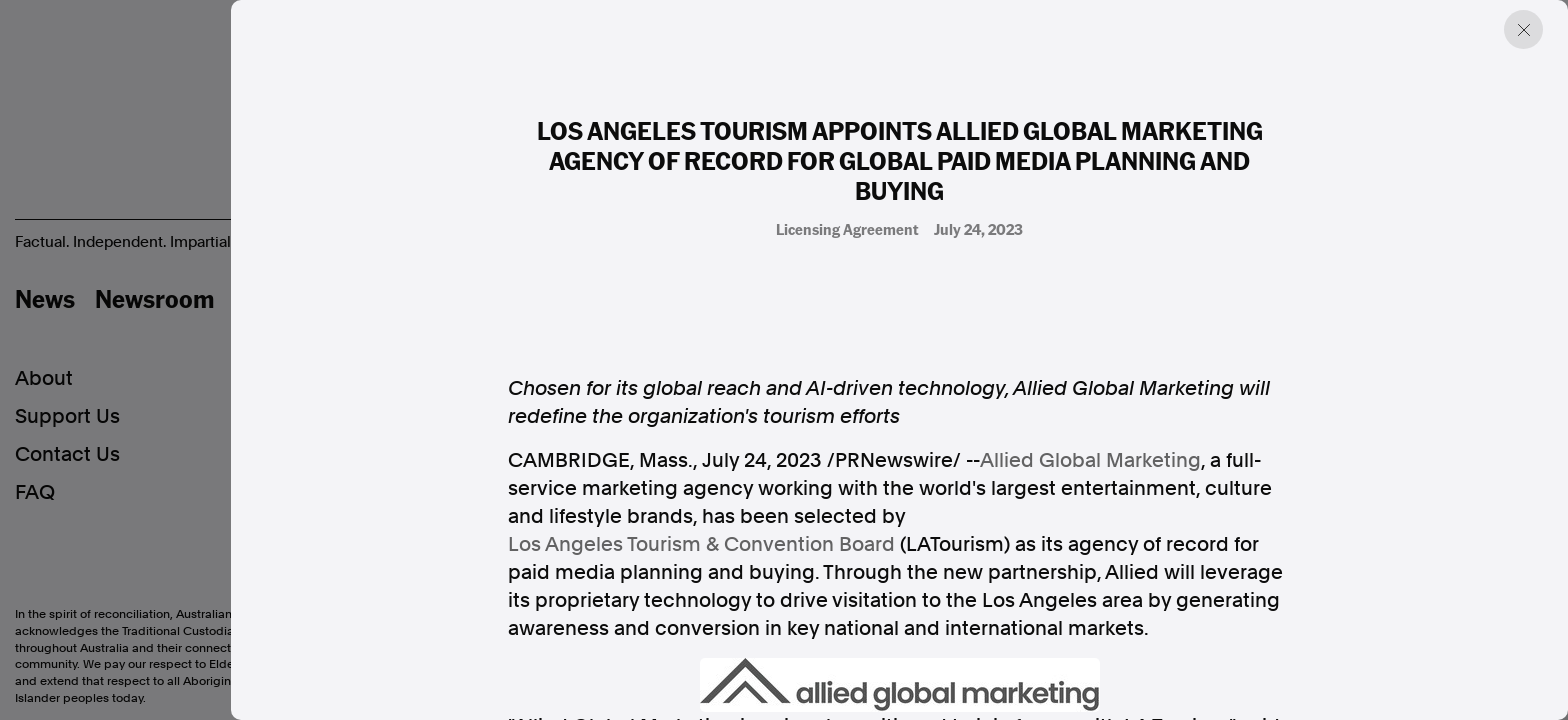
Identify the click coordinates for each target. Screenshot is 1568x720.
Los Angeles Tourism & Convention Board (701, 544)
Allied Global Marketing (1090, 460)
